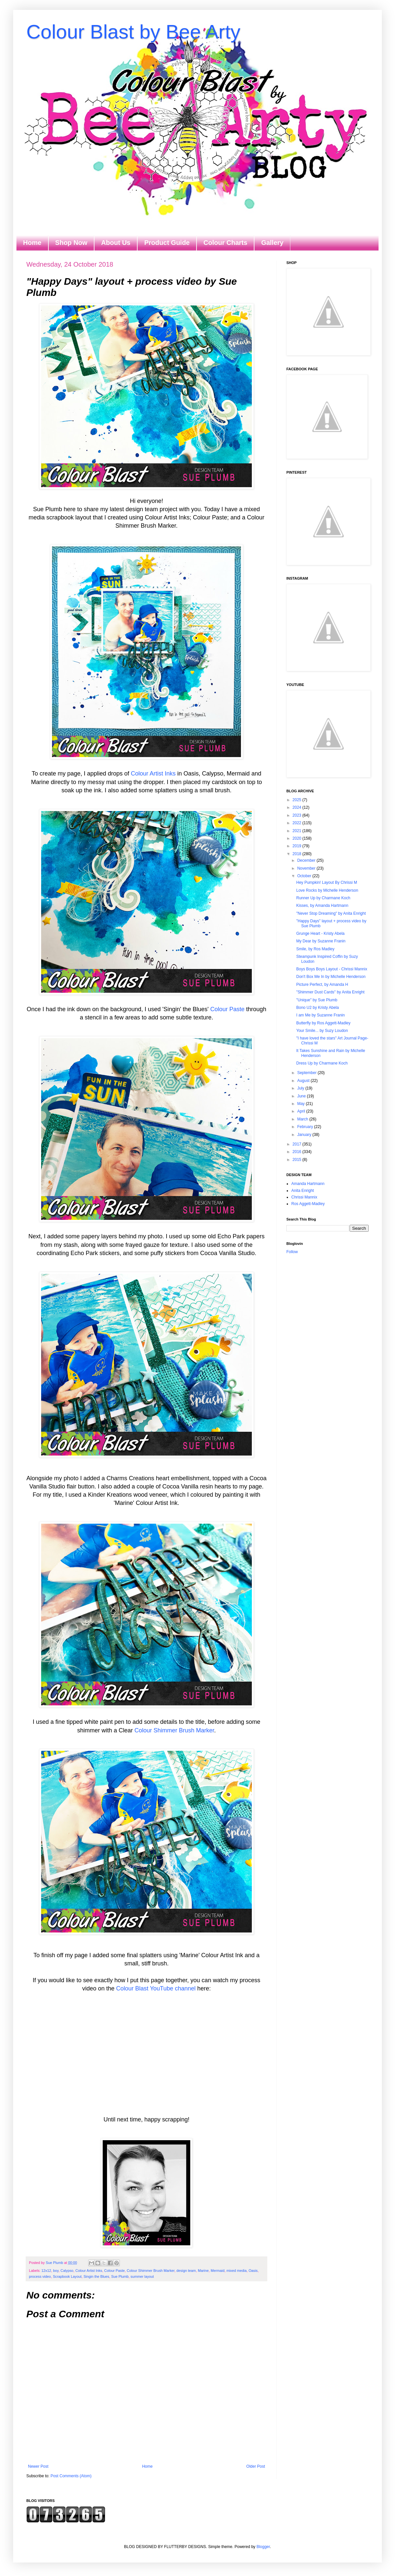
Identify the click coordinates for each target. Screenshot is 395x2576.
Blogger (263, 2546)
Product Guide (167, 242)
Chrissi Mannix (304, 1197)
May (301, 1103)
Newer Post (38, 2466)
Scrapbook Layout (67, 2276)
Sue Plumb (120, 2276)
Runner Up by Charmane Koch (323, 898)
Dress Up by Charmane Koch (322, 1063)
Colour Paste (227, 1009)
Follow (292, 1251)
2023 (298, 815)
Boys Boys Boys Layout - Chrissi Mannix (331, 969)
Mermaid (217, 2271)
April (301, 1111)
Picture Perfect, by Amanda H (322, 984)
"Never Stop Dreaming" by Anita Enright (331, 913)
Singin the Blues (96, 2276)
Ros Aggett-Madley (308, 1203)
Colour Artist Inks (153, 773)
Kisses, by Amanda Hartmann (322, 905)
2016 (298, 1151)
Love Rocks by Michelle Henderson (327, 890)
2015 (298, 1159)
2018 (298, 854)
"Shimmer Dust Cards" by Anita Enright (330, 992)
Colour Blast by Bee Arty (133, 32)
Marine (203, 2271)
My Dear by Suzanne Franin (320, 941)
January (304, 1134)
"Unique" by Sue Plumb (316, 1000)
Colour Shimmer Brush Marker (174, 1730)
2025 (298, 800)
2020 (298, 838)
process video (40, 2276)
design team (186, 2271)
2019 (298, 846)
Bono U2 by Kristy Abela (317, 1007)
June (302, 1096)
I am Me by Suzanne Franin (320, 1015)
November (307, 868)
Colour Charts (225, 242)
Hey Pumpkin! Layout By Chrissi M (326, 882)
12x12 (46, 2271)
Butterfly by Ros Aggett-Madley (323, 1023)
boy (56, 2271)
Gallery (272, 242)
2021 (298, 830)
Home (32, 242)
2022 (298, 823)
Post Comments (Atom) (71, 2476)
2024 (298, 807)
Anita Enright (302, 1190)
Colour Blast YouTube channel (156, 1988)
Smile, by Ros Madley (315, 949)
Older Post (255, 2466)
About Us (115, 242)
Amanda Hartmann (308, 1183)
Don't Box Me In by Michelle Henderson (330, 976)
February (305, 1126)
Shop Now (71, 242)
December (307, 860)
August (304, 1080)
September (307, 1072)
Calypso (67, 2271)
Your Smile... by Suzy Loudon (322, 1030)
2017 (298, 1144)
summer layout (142, 2276)
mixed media (236, 2271)
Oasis (253, 2271)
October (304, 876)
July (301, 1088)
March (303, 1119)
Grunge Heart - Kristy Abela (320, 933)
